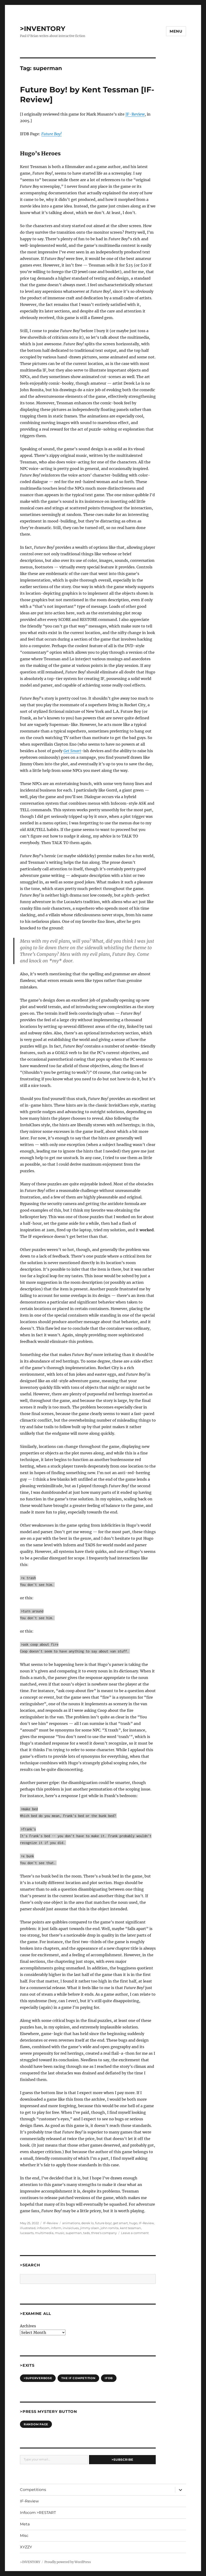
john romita (110, 2228)
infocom (43, 2228)
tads (86, 2233)
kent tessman (130, 2228)
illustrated (27, 2228)
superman (74, 2233)
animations (71, 2223)
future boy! (103, 2223)
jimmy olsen (89, 2228)
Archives (28, 2326)
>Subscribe (122, 2459)
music (59, 2233)
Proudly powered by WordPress (67, 2562)
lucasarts (27, 2233)
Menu (176, 31)
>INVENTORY (42, 29)
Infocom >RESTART (38, 2512)
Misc (24, 2535)
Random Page (36, 2424)
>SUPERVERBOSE (38, 2378)
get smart (120, 2223)
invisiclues (71, 2228)
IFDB (109, 2378)
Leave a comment (135, 2233)
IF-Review (135, 114)
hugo (133, 2223)
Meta (25, 2524)
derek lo (87, 2223)
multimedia (44, 2233)
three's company (104, 2233)
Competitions (33, 2489)
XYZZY (26, 2547)
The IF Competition (78, 2378)
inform (56, 2228)
